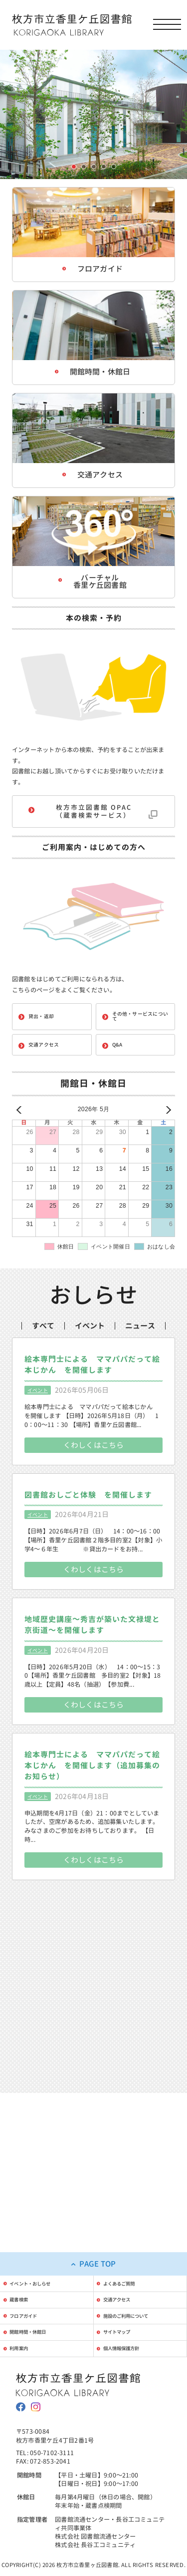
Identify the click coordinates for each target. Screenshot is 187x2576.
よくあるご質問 (129, 2225)
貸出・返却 (40, 1030)
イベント (90, 1367)
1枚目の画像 (74, 166)
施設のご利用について (139, 2269)
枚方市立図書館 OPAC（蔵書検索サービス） (94, 820)
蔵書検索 (26, 2247)
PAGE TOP (97, 2203)
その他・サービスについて (140, 1030)
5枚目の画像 (114, 166)
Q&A (117, 1058)
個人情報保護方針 (133, 2312)
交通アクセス (43, 1058)
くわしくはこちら (93, 1503)
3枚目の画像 (94, 166)
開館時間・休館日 (39, 2291)
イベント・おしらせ (42, 2225)
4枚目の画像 (104, 166)
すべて (43, 1367)
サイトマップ (126, 2291)
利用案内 (26, 2312)
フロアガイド (32, 2269)
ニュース (140, 1367)
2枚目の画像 (84, 166)
